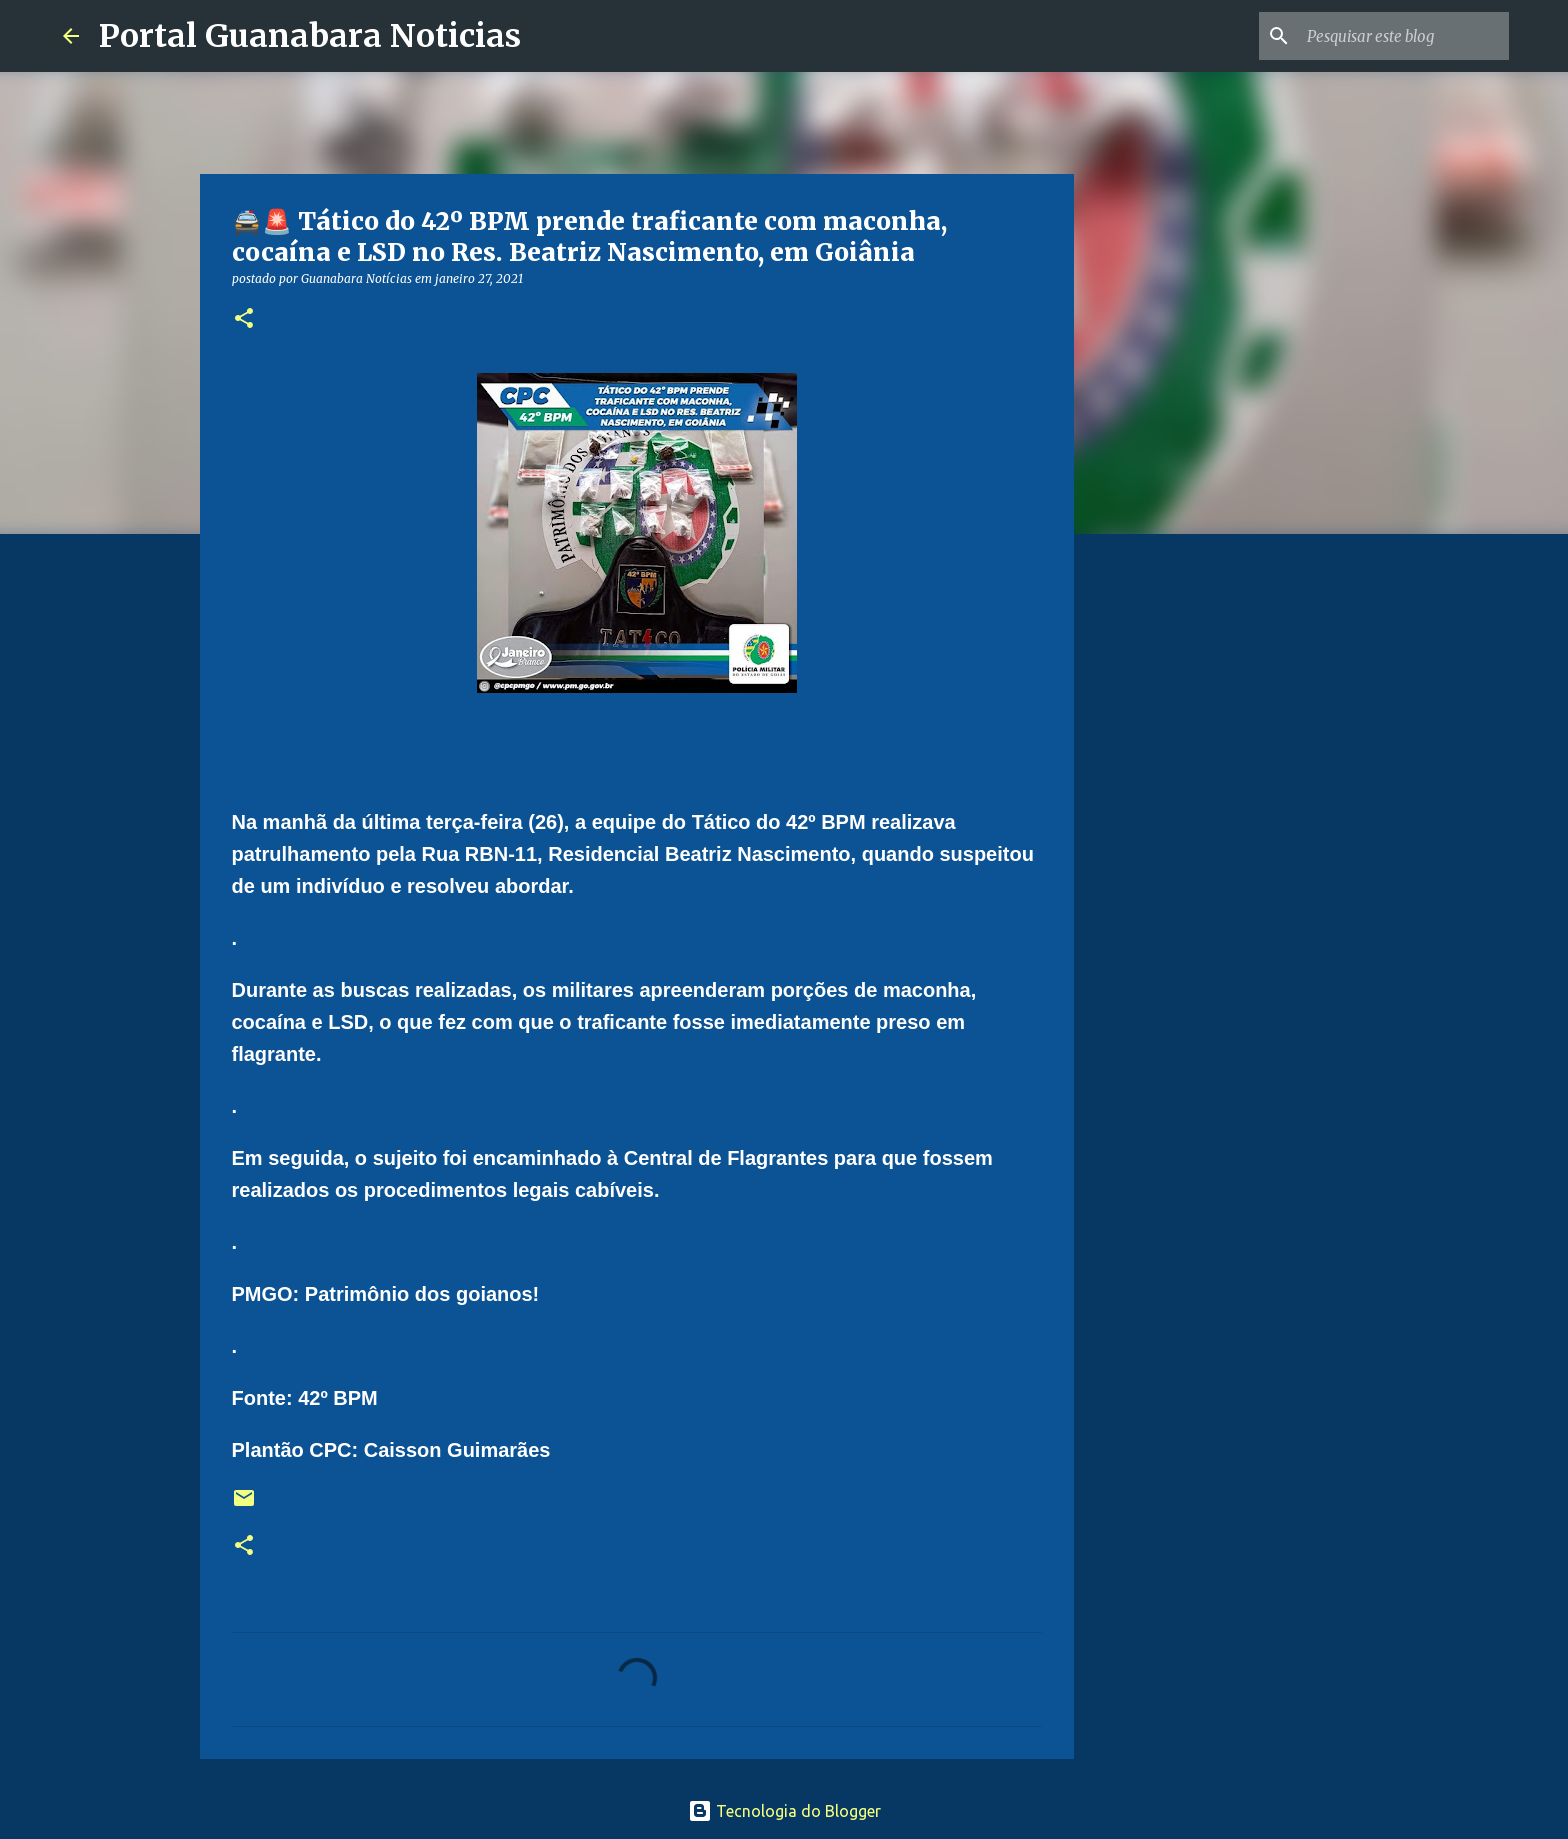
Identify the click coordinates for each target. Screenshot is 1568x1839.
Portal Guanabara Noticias (310, 36)
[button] (244, 319)
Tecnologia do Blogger (784, 1811)
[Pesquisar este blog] (1404, 36)
